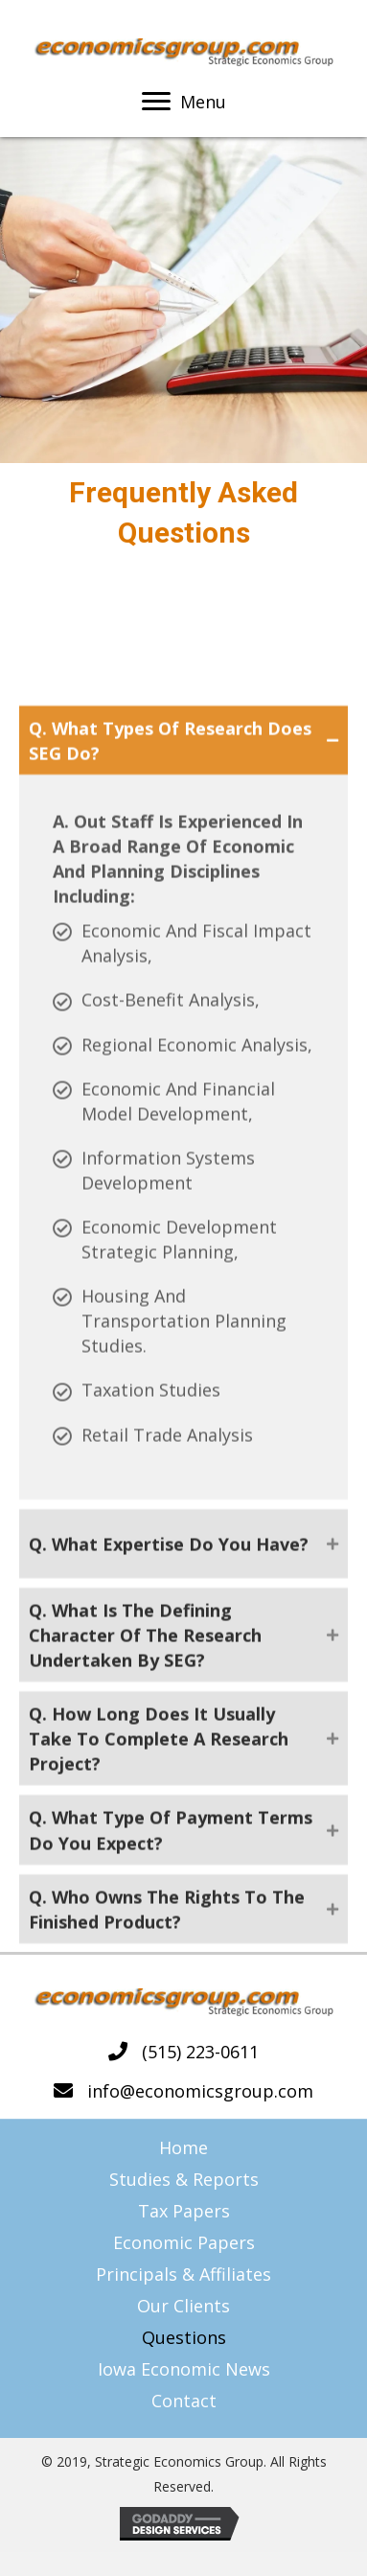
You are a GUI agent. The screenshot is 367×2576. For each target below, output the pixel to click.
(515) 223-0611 (200, 2051)
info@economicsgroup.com (200, 2090)
